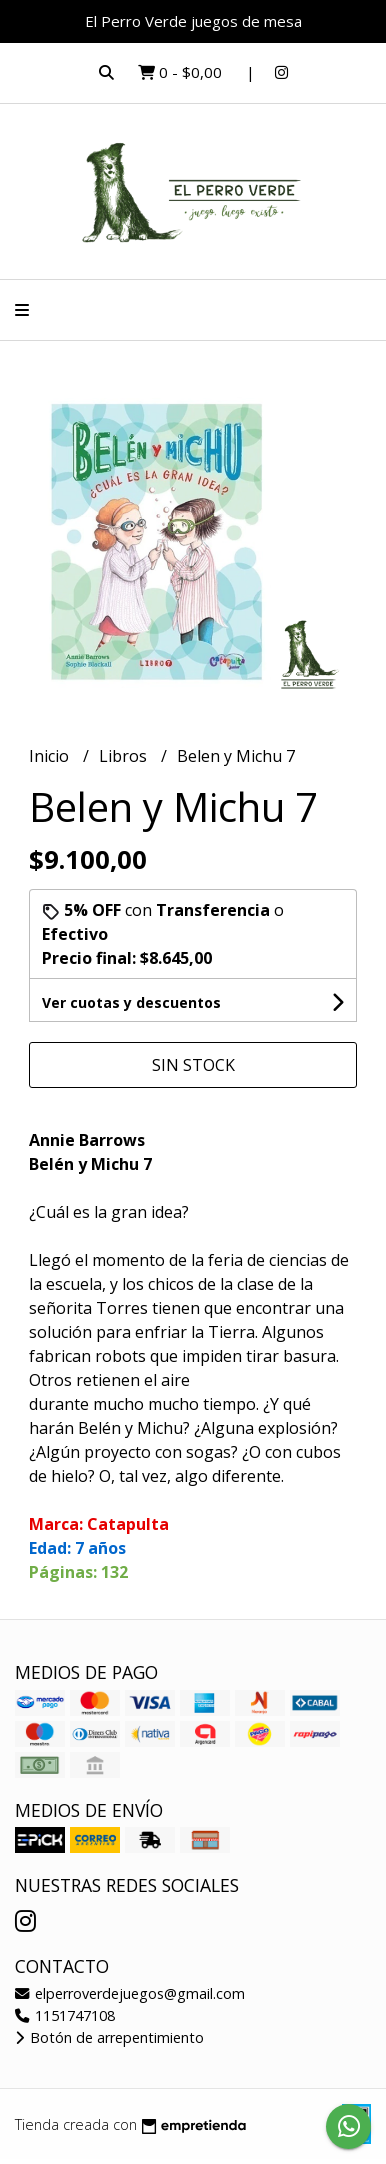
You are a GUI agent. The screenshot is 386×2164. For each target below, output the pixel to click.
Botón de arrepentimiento (109, 2037)
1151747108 (65, 2015)
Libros (125, 756)
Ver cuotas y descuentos (131, 1002)
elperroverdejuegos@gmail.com (130, 1993)
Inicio (51, 756)
